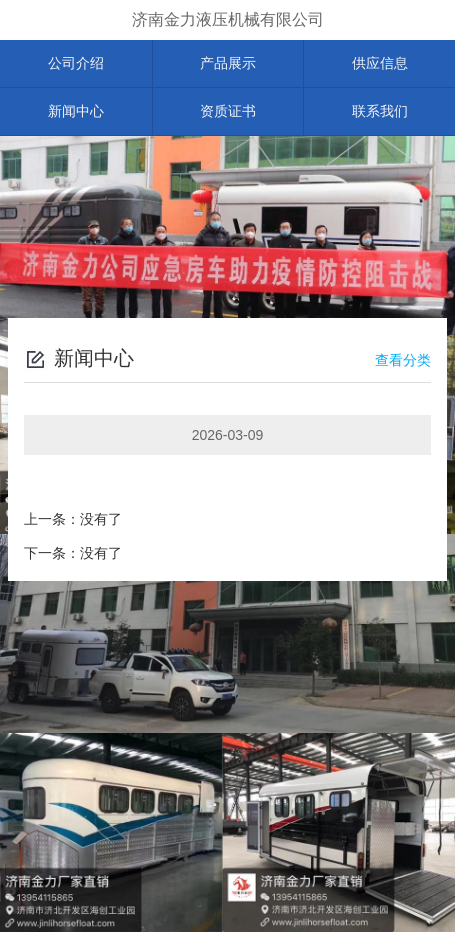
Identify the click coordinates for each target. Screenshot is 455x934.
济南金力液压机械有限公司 (228, 19)
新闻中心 (76, 113)
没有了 (101, 521)
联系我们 (380, 113)
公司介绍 (76, 64)
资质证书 (228, 113)
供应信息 (380, 64)
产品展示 (228, 64)
